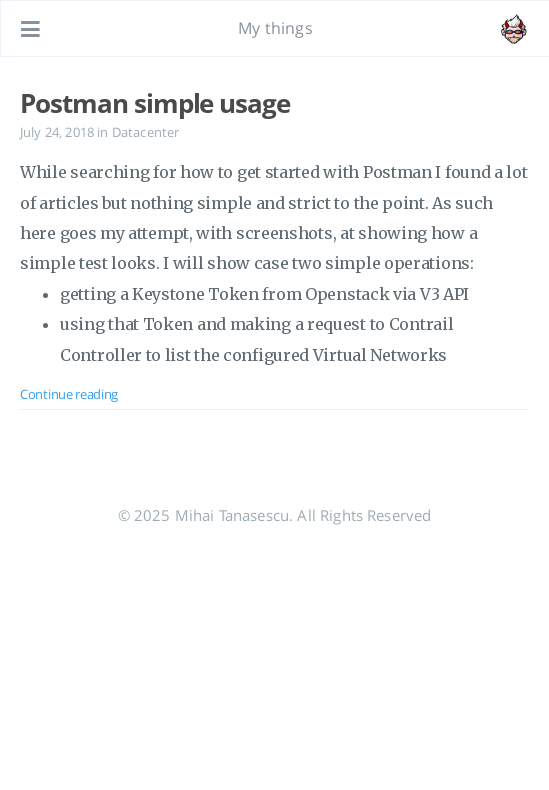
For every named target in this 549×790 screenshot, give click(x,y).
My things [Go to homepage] (275, 28)
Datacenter (146, 132)
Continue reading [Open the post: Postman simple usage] (69, 394)
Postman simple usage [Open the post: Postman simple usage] (155, 103)
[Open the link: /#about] (515, 29)
